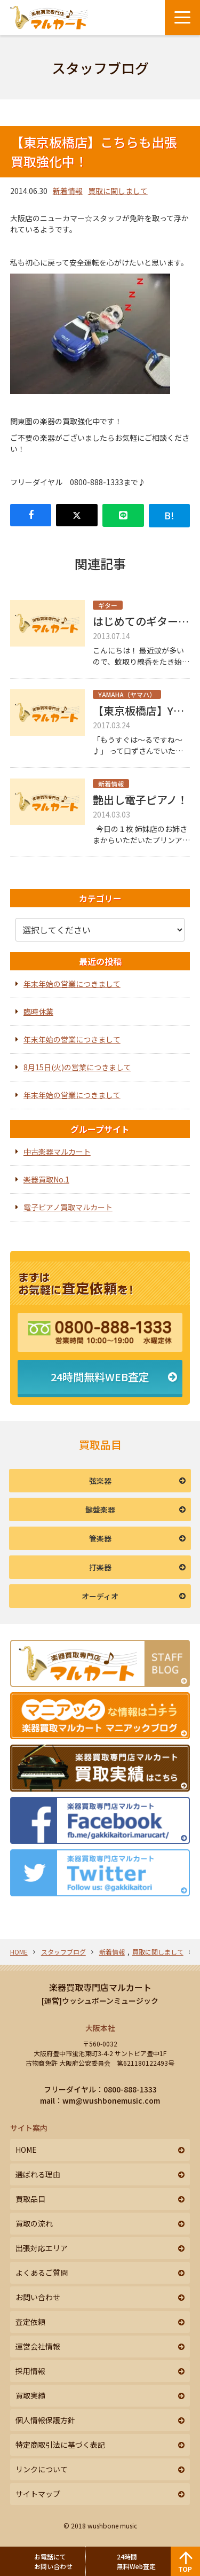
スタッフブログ (63, 1951)
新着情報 (68, 190)
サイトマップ (37, 2493)
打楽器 (100, 1567)
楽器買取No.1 (46, 1179)
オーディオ (100, 1596)
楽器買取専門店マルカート (100, 1987)
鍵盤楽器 (100, 1509)
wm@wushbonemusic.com (111, 2100)
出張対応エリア (41, 2248)
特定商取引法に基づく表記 (60, 2444)
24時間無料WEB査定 (100, 1376)
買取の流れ (34, 2223)
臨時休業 (38, 1011)
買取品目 (30, 2198)
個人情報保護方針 (45, 2420)
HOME (19, 1951)
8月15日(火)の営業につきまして (77, 1067)
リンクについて (41, 2469)
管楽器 (100, 1538)
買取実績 (30, 2395)
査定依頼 (30, 2321)
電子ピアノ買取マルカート (68, 1207)
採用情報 (30, 2370)
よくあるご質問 (41, 2272)
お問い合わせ (37, 2297)
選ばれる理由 (37, 2174)
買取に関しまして (118, 190)
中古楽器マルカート (57, 1151)
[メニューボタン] (182, 17)
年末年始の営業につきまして (72, 983)
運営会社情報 (37, 2346)
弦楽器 (100, 1480)
